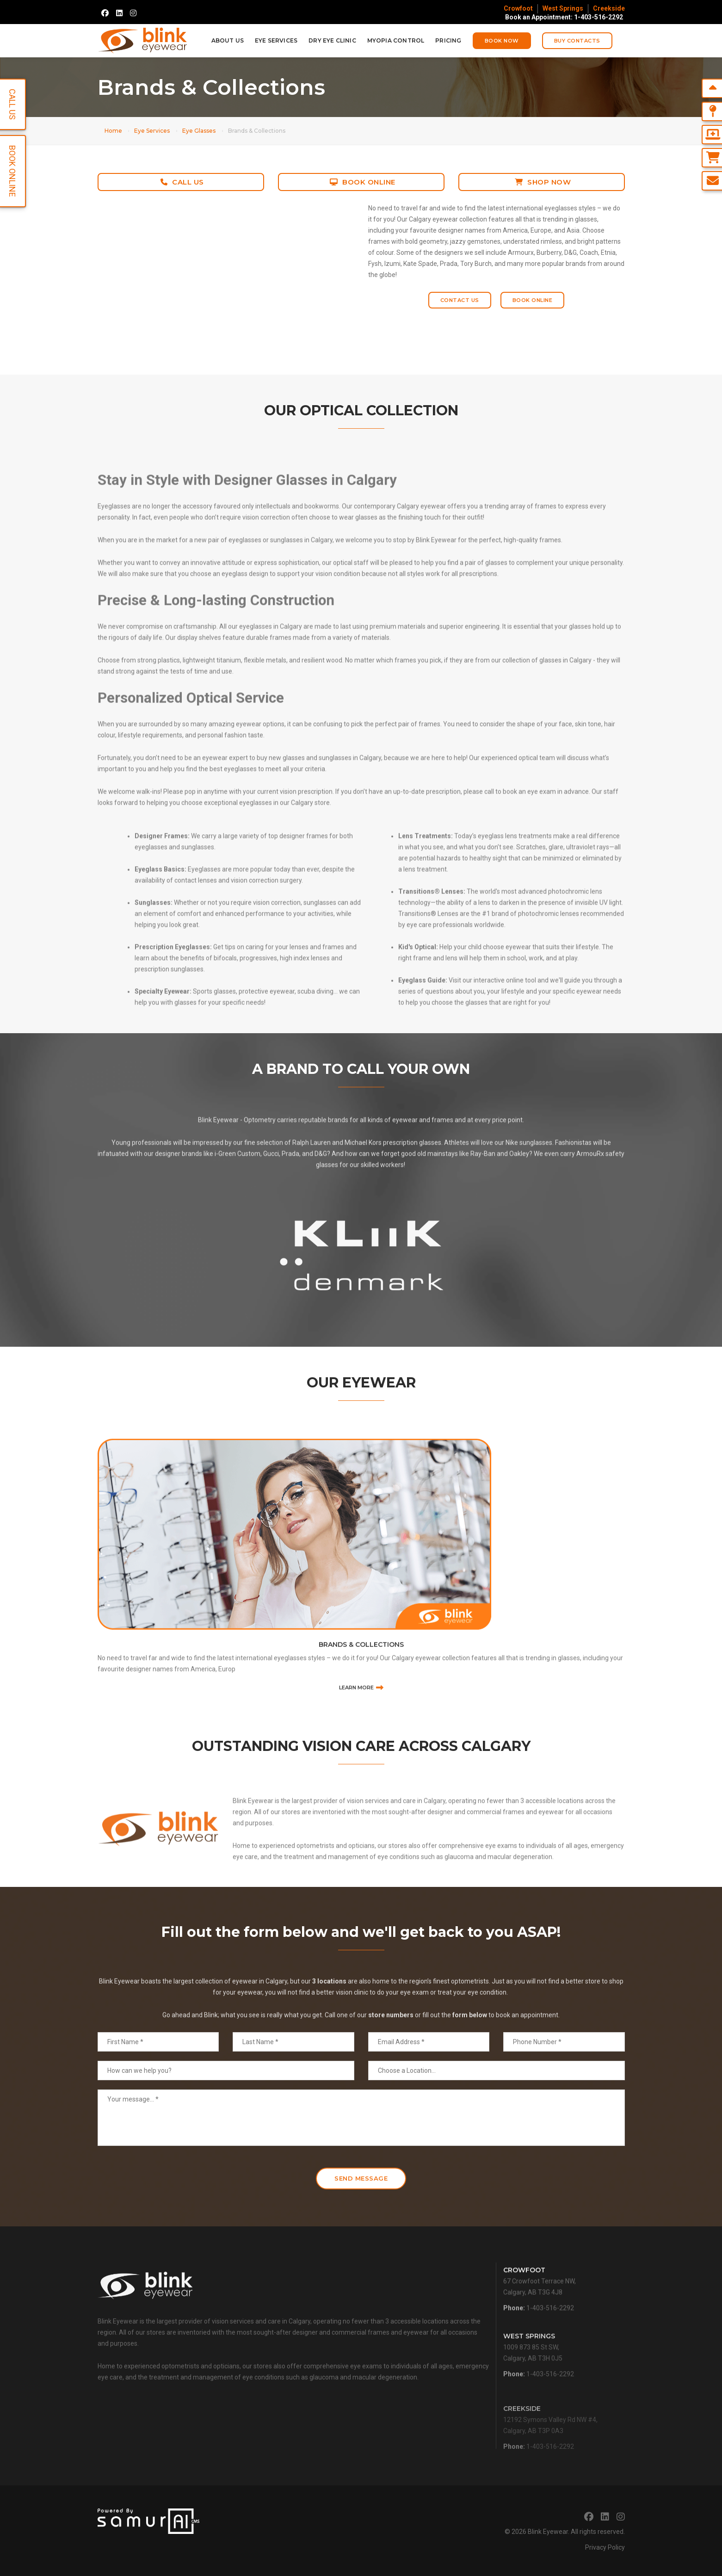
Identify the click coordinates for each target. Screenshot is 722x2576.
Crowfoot (518, 8)
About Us (227, 40)
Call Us (182, 182)
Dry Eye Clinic (332, 40)
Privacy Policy (605, 2547)
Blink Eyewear (548, 2531)
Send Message (361, 2178)
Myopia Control (396, 40)
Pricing (448, 40)
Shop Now (543, 182)
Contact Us (459, 300)
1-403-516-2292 (550, 2333)
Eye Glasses (199, 130)
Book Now (502, 40)
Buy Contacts (577, 40)
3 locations (329, 2017)
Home (113, 130)
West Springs (563, 8)
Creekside (609, 8)
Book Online (362, 182)
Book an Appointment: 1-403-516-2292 (564, 17)
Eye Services (276, 40)
